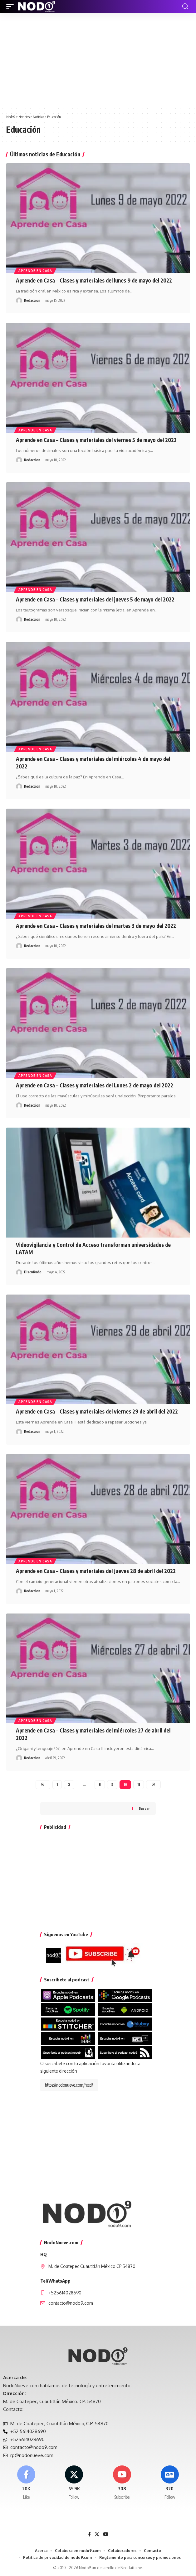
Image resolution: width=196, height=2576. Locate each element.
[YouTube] (105, 2534)
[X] (74, 2482)
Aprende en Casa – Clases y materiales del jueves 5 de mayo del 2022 (95, 599)
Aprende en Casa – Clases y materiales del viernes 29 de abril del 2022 (97, 1411)
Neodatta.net (131, 2567)
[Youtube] (122, 2482)
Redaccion (32, 300)
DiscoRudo (33, 1272)
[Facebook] (26, 2482)
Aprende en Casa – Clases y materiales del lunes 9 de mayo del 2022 (94, 280)
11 (138, 1784)
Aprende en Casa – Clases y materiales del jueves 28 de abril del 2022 (96, 1570)
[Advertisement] (98, 59)
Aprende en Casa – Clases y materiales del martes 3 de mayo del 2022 (96, 925)
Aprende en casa (35, 271)
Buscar (144, 1808)
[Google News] (170, 2482)
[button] (11, 6)
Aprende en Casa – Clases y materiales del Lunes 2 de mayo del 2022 (94, 1085)
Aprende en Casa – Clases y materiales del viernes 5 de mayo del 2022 (96, 439)
